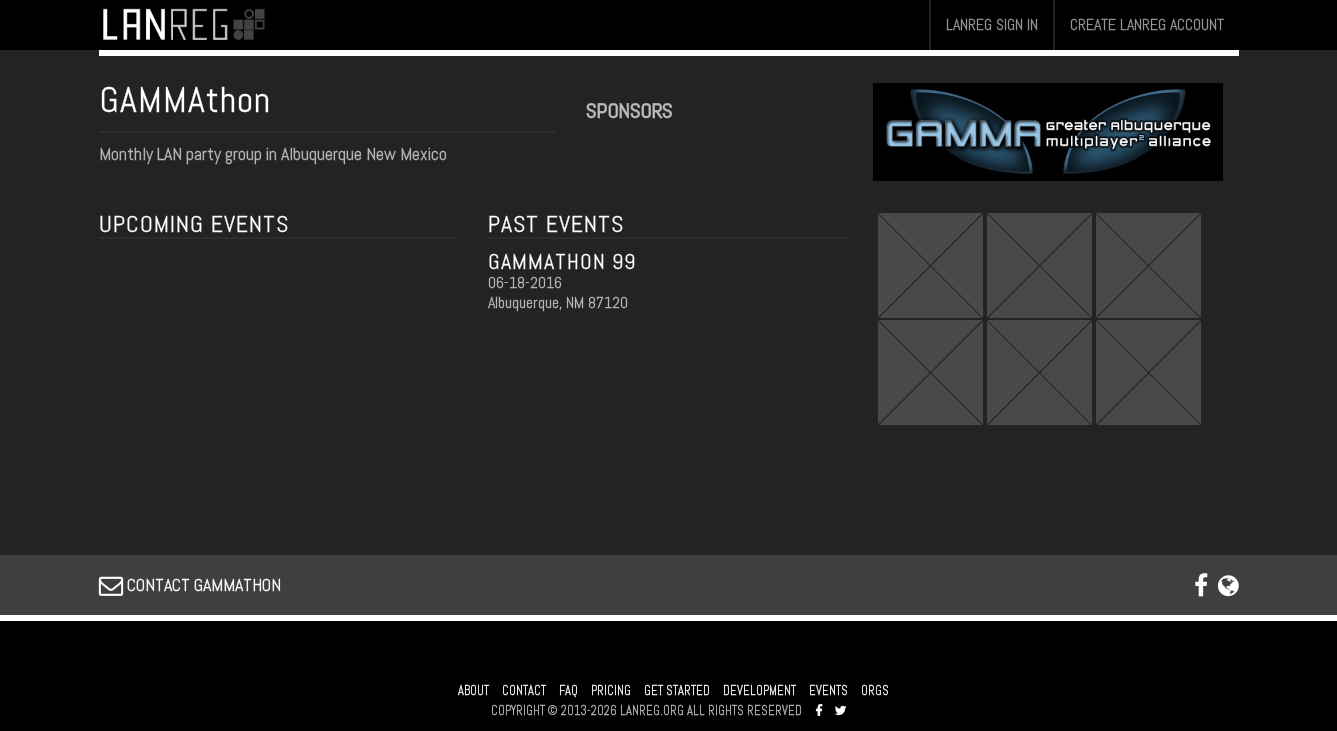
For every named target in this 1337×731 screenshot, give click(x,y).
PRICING (611, 691)
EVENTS (828, 691)
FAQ (568, 691)
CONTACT (524, 691)
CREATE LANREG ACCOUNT (1147, 24)
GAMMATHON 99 (562, 261)
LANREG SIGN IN (992, 24)
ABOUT (473, 691)
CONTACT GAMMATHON (190, 584)
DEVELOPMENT (759, 691)
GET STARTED (677, 691)
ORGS (875, 691)
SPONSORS (629, 111)
